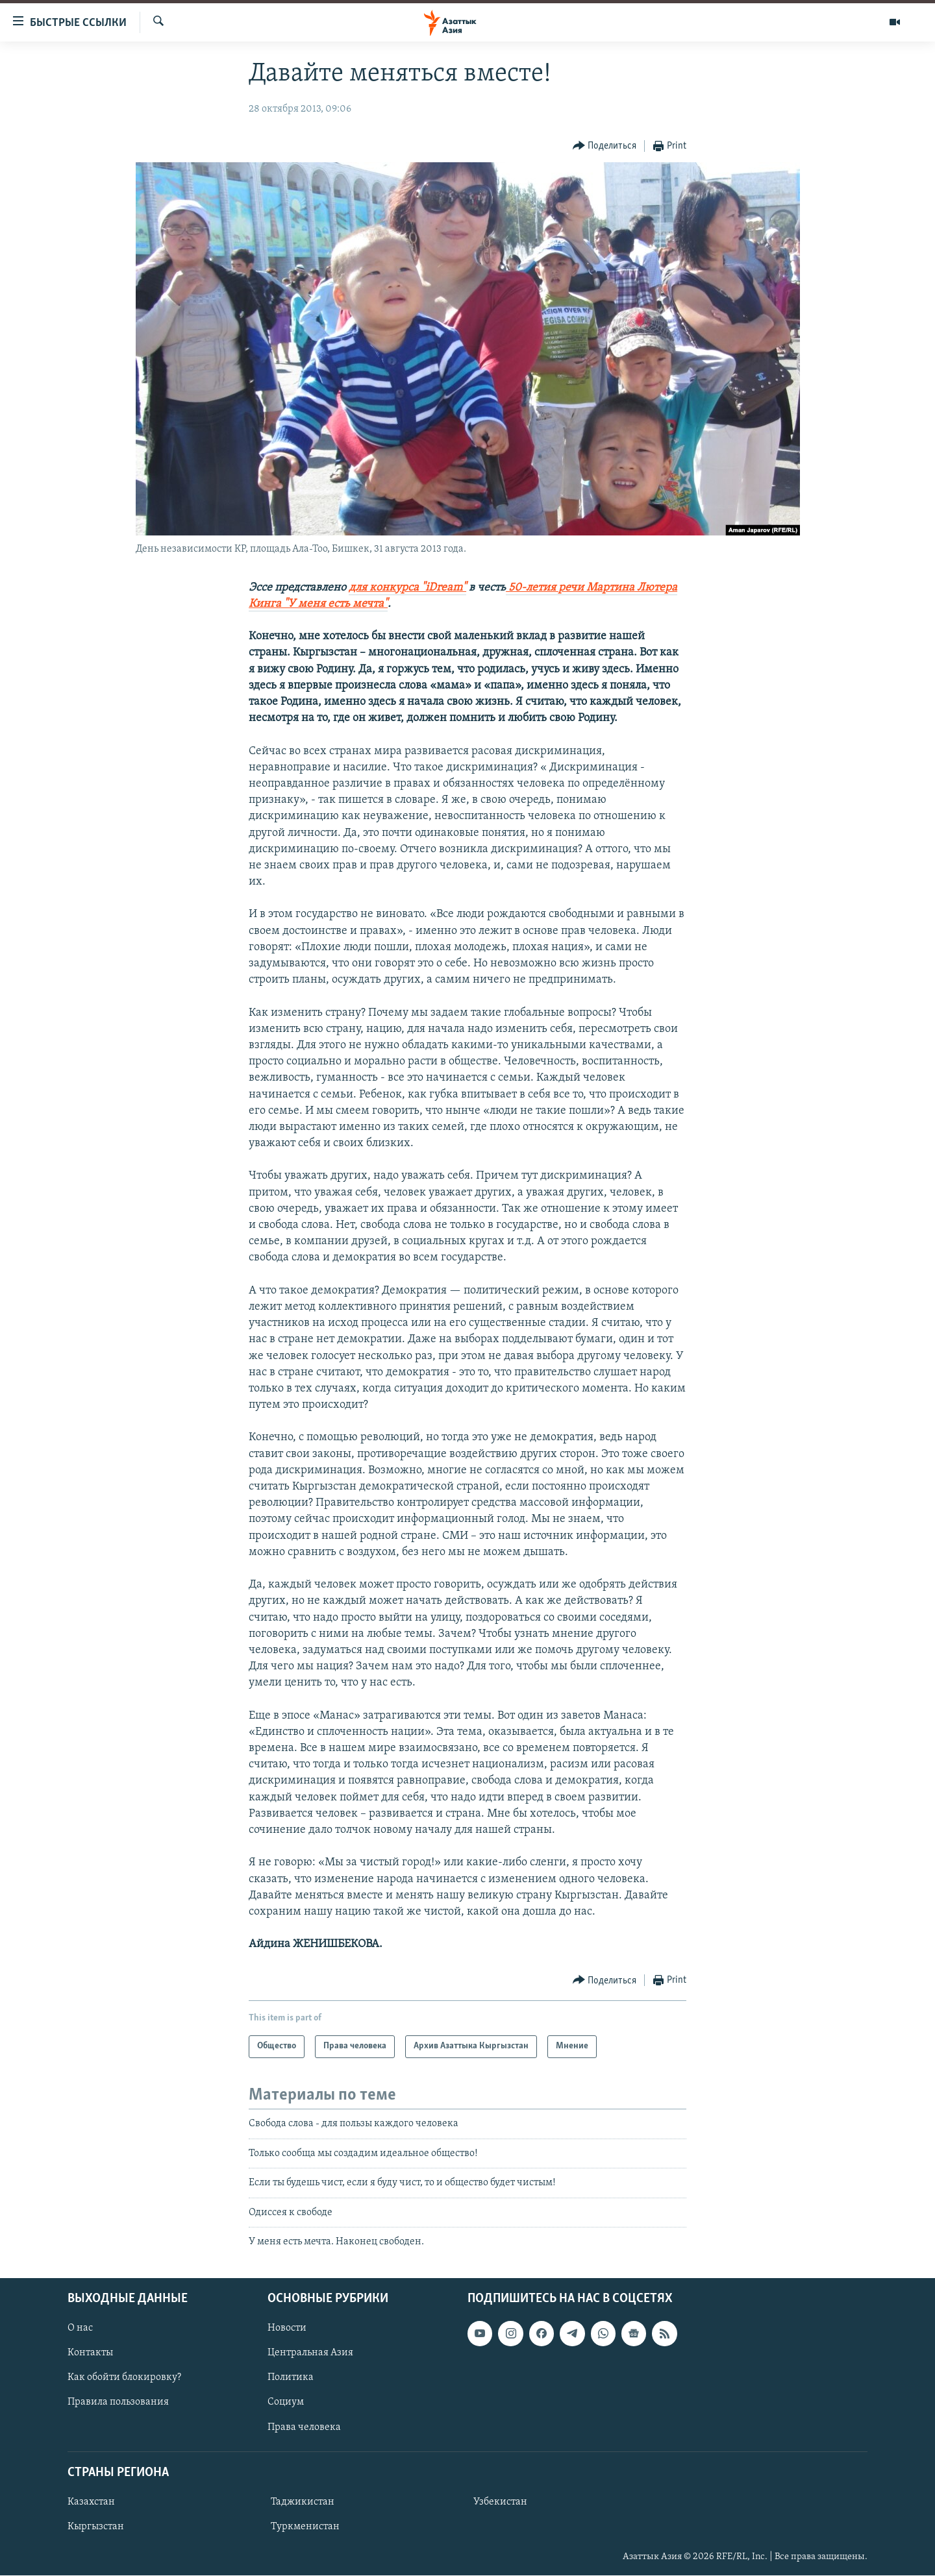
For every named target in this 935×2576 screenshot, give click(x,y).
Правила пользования (118, 2403)
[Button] (605, 146)
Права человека (304, 2427)
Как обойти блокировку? (124, 2378)
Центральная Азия (310, 2353)
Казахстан (91, 2502)
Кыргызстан (96, 2526)
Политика (291, 2378)
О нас (80, 2329)
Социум (286, 2403)
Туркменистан (305, 2526)
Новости (287, 2329)
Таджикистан (302, 2502)
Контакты (90, 2353)
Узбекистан (500, 2502)
